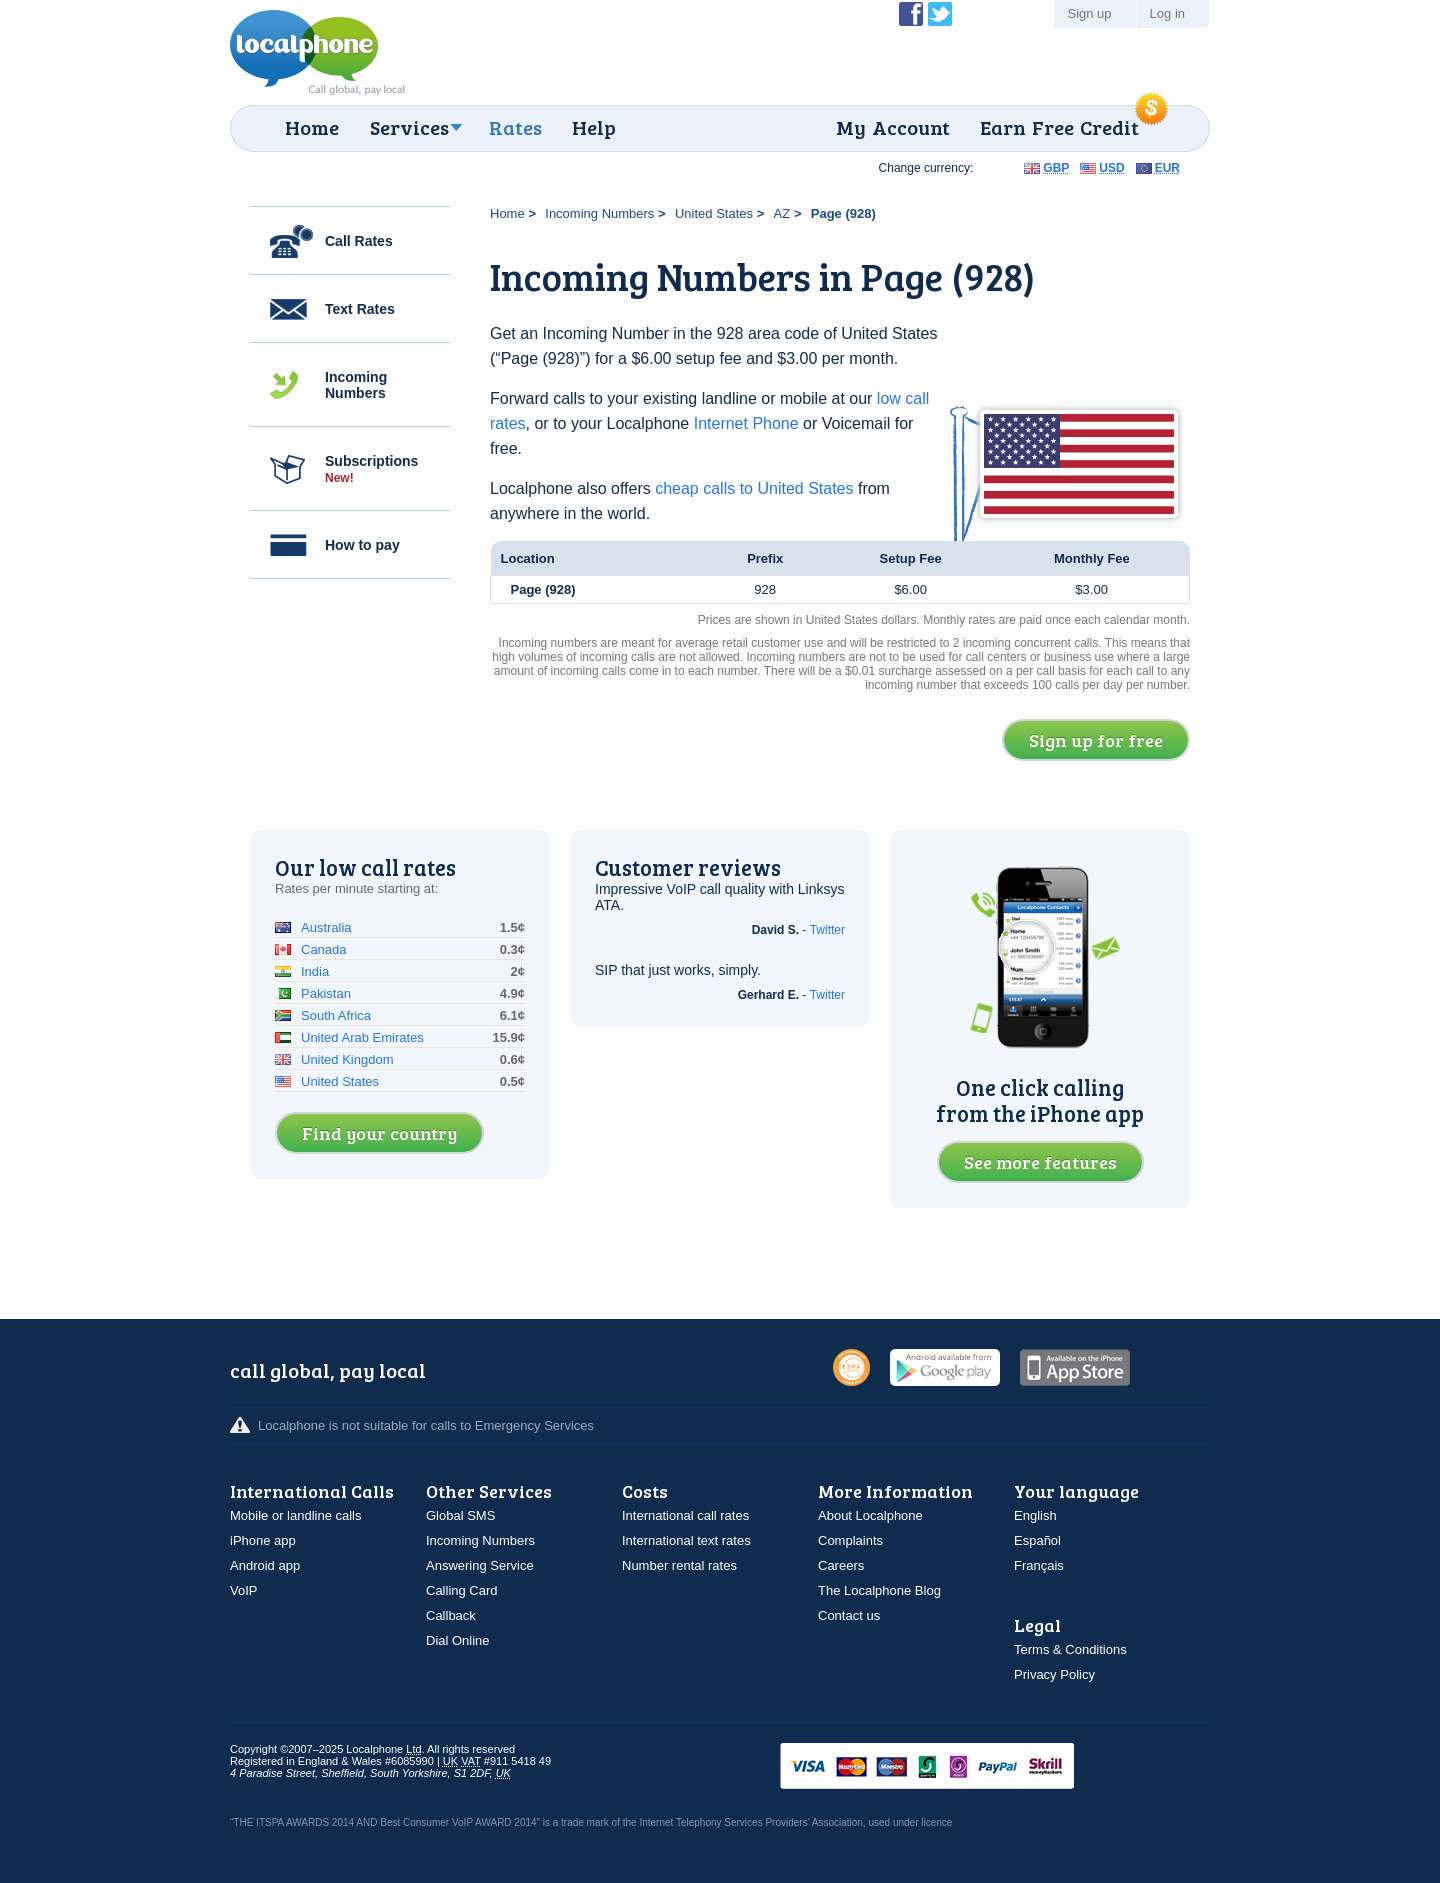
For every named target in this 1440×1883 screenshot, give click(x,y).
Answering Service (480, 1565)
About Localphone (870, 1515)
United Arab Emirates (362, 1037)
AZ (782, 213)
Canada (324, 949)
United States (714, 213)
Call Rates (359, 241)
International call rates (685, 1515)
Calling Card (462, 1590)
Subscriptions (371, 469)
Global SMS (460, 1515)
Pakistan (326, 993)
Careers (841, 1565)
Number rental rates (679, 1565)
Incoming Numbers (356, 385)
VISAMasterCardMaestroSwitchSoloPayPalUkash (955, 1767)
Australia (326, 927)
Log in (1167, 13)
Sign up (1089, 13)
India (315, 971)
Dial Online (458, 1640)
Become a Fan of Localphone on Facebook (911, 14)
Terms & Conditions (1070, 1649)
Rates (515, 127)
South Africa (336, 1015)
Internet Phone (746, 423)
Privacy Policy (1054, 1674)
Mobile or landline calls (296, 1515)
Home (312, 127)
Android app (265, 1565)
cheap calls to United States (754, 488)
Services (409, 127)
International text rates (686, 1540)
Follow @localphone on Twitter (940, 14)
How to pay (362, 545)
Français (1039, 1565)
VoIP (243, 1590)
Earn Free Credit (1059, 127)
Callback (451, 1615)
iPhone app (263, 1540)
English (1035, 1515)
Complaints (850, 1540)
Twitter (827, 930)
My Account (893, 127)
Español (1037, 1540)
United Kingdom (347, 1059)
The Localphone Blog (879, 1590)
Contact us (849, 1615)
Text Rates (360, 309)
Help (594, 127)
